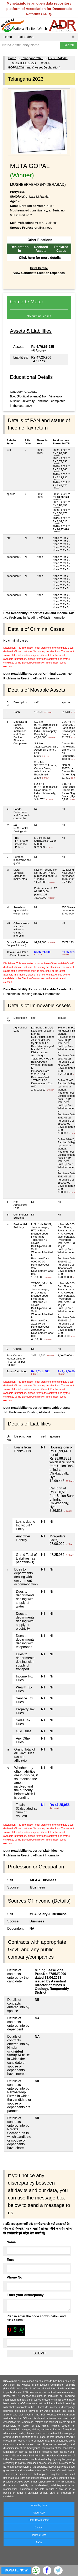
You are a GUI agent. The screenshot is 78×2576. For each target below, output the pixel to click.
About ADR (39, 2512)
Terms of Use (39, 2535)
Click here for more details (40, 257)
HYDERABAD (57, 58)
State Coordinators (38, 2520)
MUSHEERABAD (24, 63)
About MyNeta (39, 2505)
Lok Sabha (26, 36)
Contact (39, 2527)
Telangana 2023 (32, 58)
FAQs (39, 2542)
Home (8, 36)
